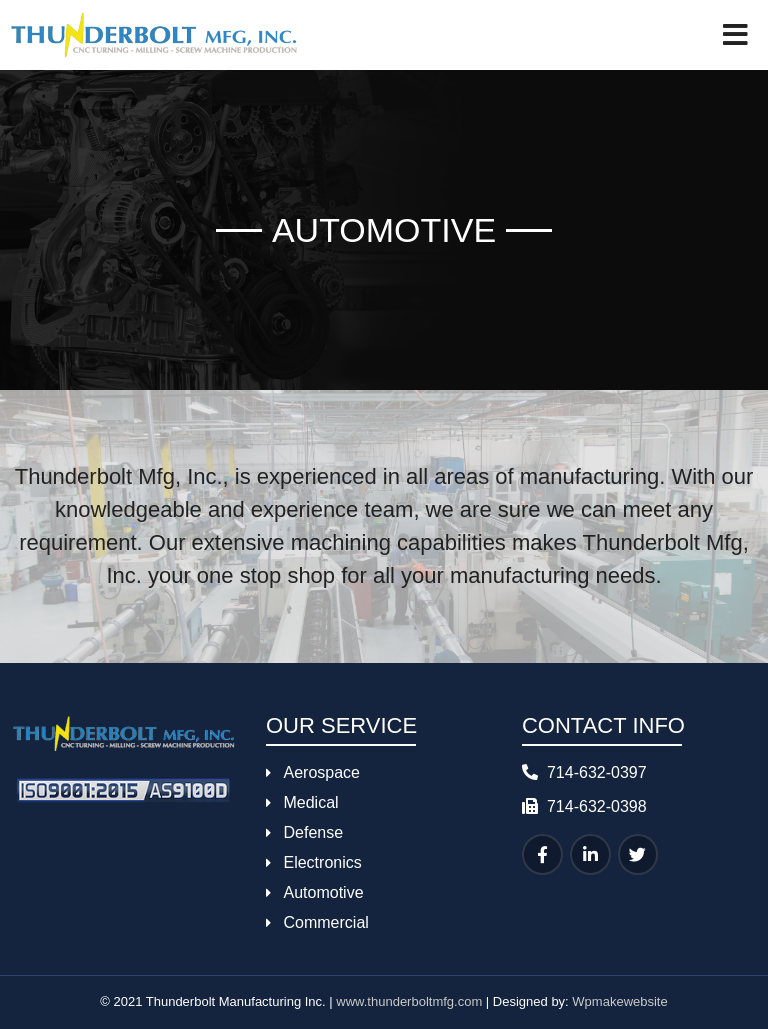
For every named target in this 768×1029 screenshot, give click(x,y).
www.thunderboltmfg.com (409, 1001)
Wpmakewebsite (619, 1001)
